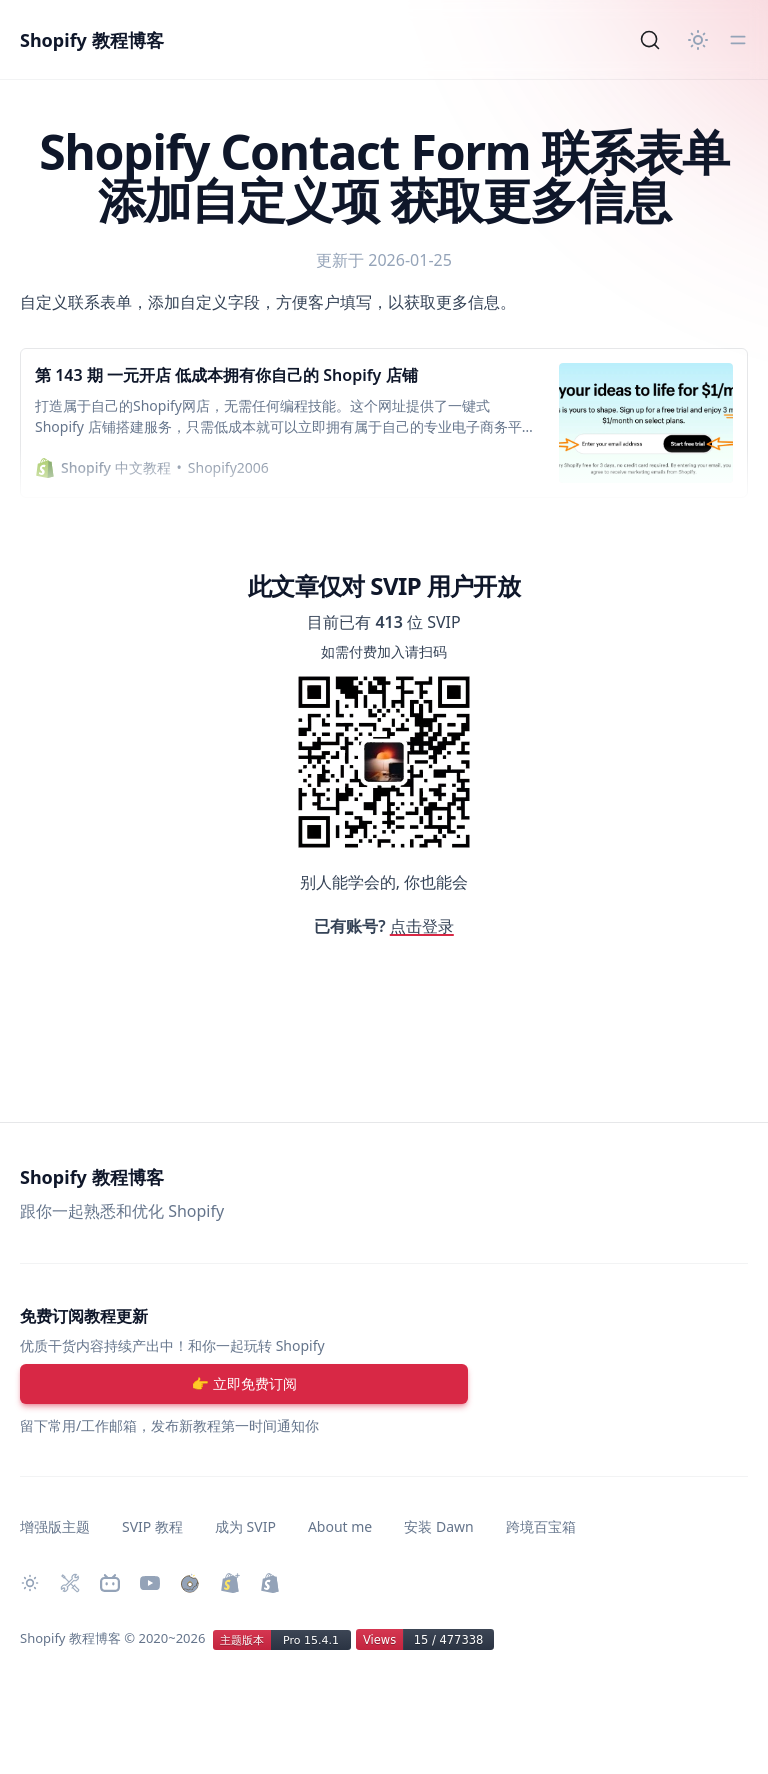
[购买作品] (190, 1583)
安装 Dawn (438, 1526)
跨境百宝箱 (541, 1526)
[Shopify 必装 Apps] (70, 1583)
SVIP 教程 (152, 1526)
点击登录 (422, 926)
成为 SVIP (245, 1526)
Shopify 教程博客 (92, 40)
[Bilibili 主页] (110, 1583)
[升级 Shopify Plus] (230, 1583)
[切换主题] (698, 40)
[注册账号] (244, 1384)
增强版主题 (55, 1526)
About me (340, 1526)
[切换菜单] (738, 40)
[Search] (650, 40)
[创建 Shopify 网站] (270, 1583)
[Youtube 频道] (150, 1583)
